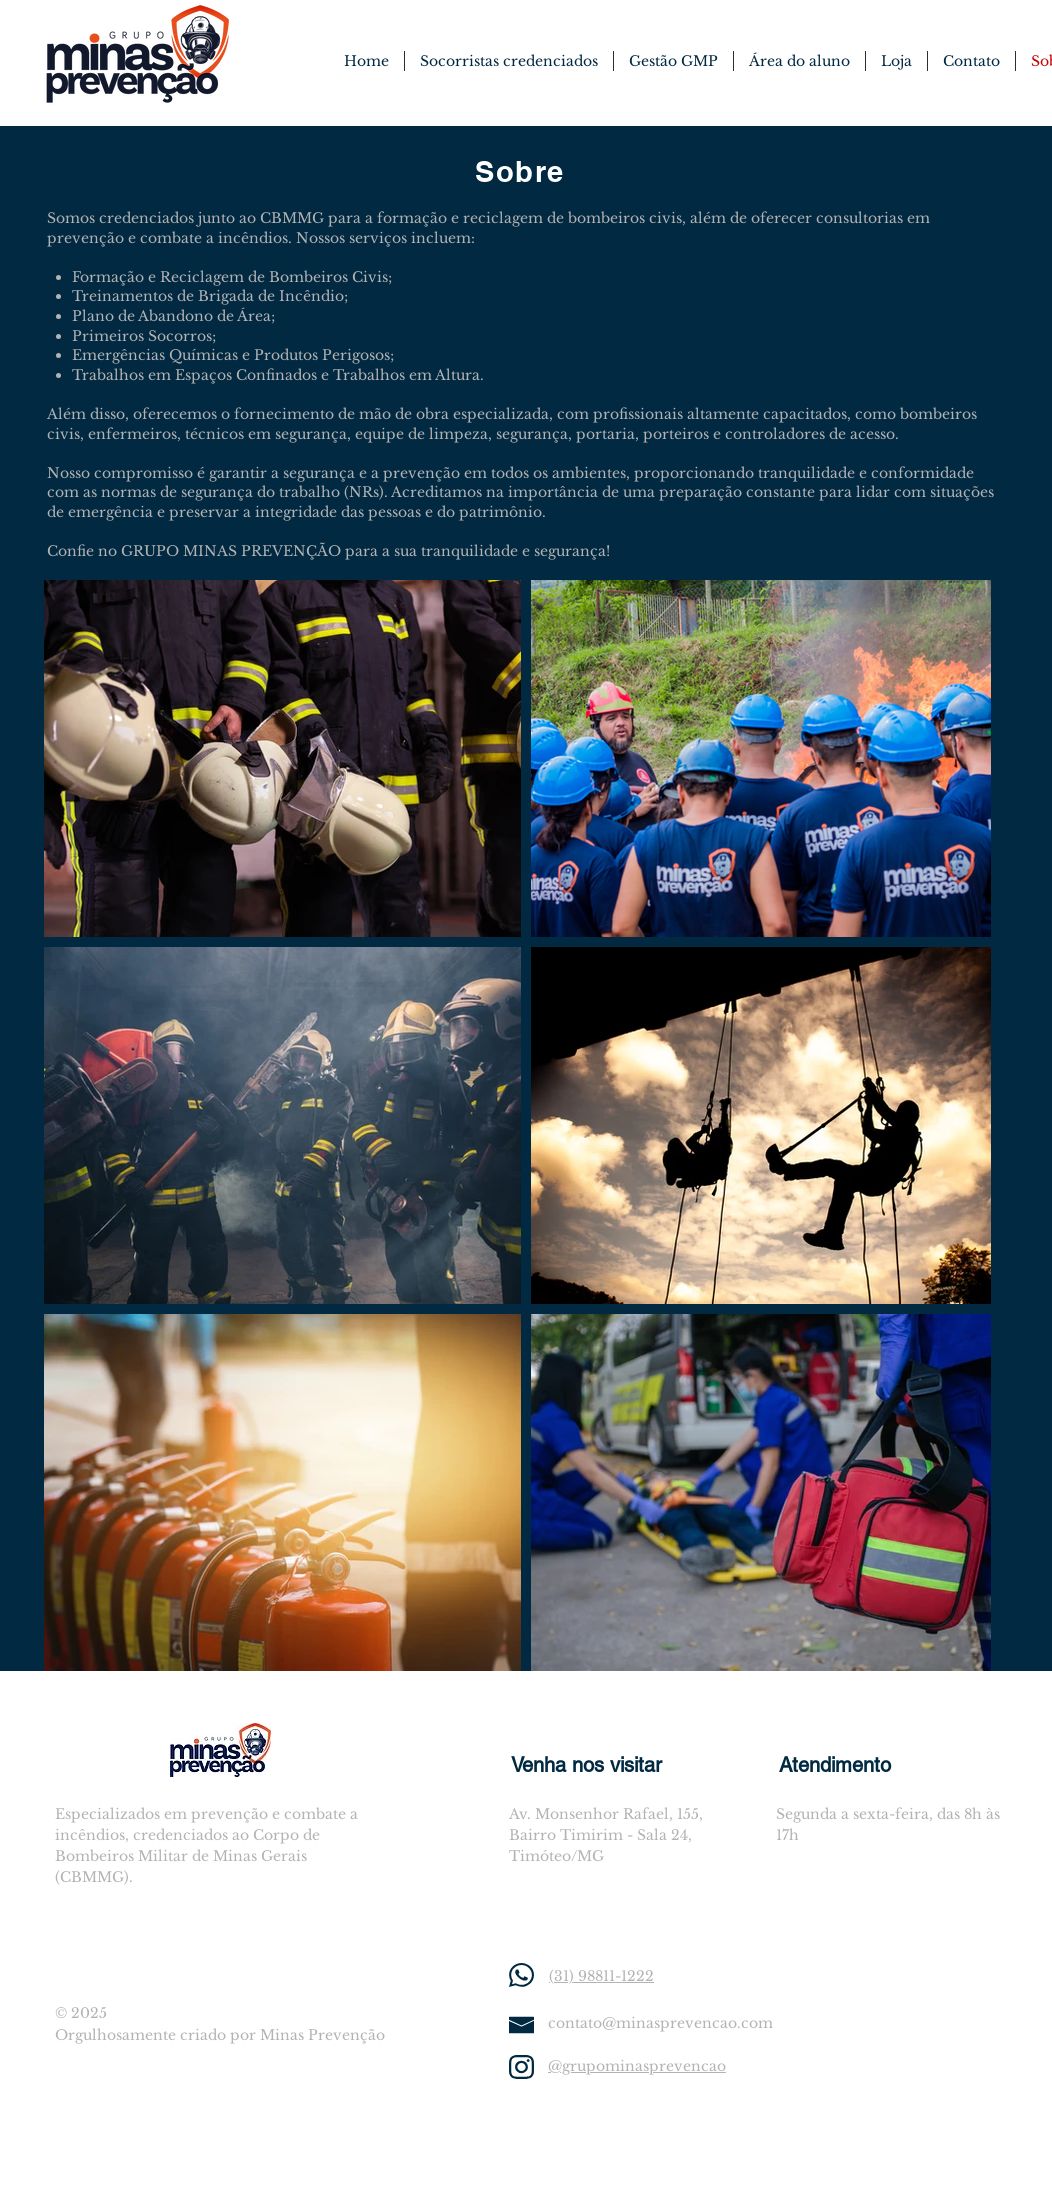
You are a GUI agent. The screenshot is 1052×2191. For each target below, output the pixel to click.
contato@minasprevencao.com (660, 2023)
